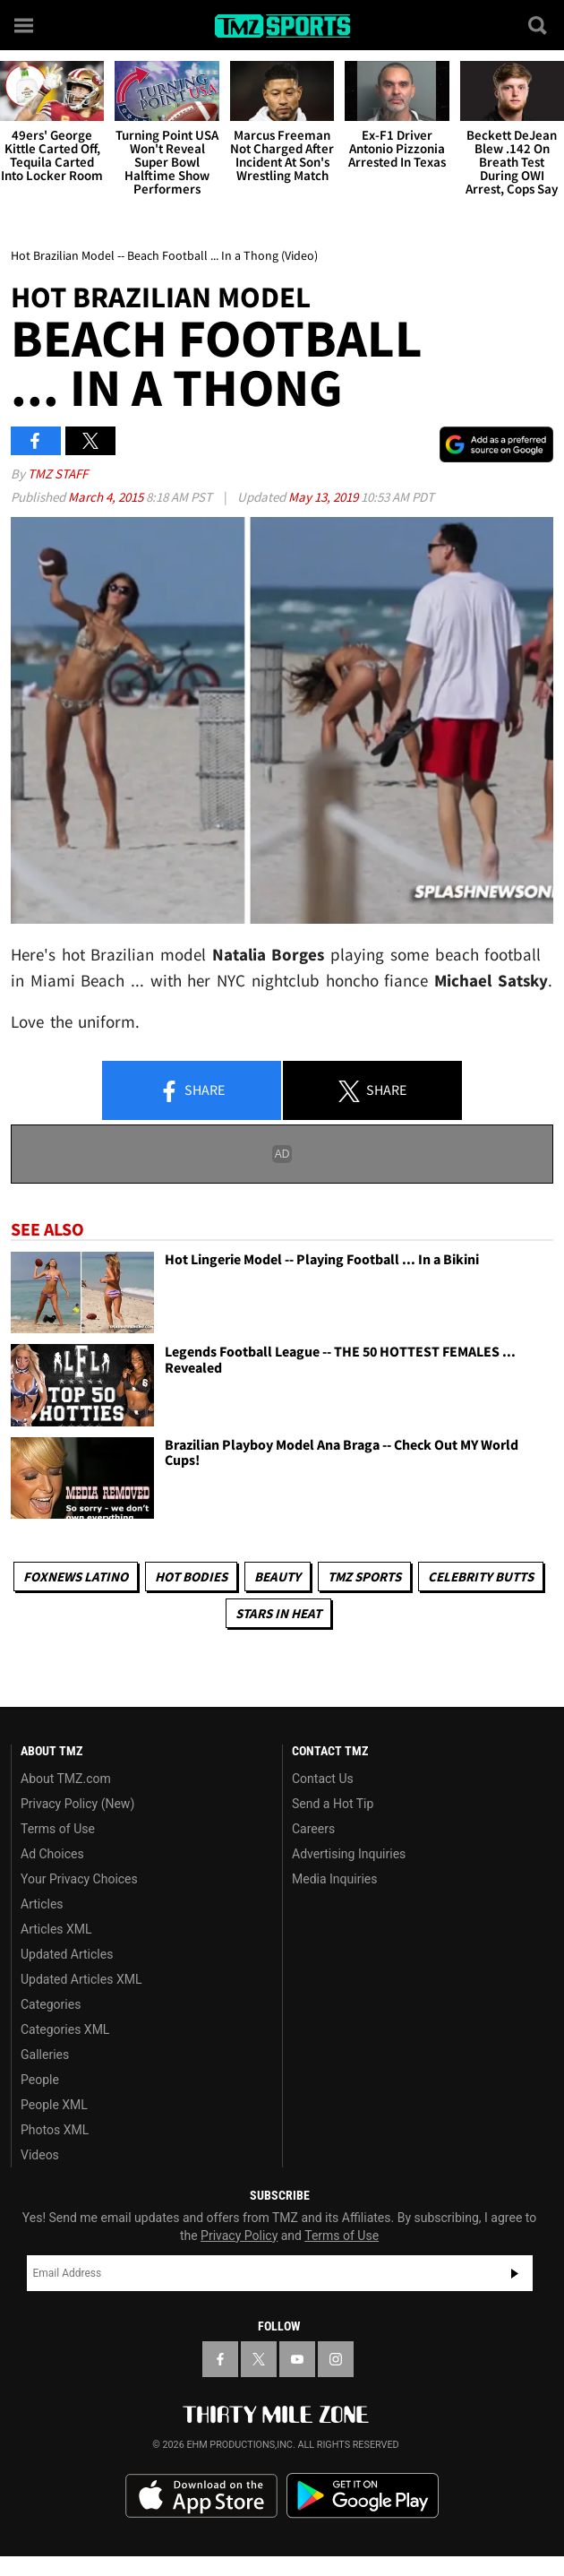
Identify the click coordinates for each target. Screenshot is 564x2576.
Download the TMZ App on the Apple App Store (201, 2496)
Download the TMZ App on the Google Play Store (362, 2496)
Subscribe (515, 2273)
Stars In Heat (278, 1613)
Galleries (45, 2054)
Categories (51, 2004)
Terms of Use (58, 1829)
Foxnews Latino (75, 1576)
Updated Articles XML (81, 1979)
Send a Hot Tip (332, 1803)
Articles (42, 1904)
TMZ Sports (364, 1576)
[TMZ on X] (259, 2359)
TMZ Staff (58, 473)
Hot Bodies (191, 1576)
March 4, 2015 (107, 496)
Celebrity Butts (481, 1576)
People (40, 2079)
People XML (54, 2105)
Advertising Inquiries (349, 1854)
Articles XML (56, 1929)
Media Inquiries (334, 1879)
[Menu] (25, 25)
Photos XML (55, 2130)
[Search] (539, 25)
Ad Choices (52, 1854)
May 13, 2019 (324, 496)
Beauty (277, 1576)
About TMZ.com (66, 1778)
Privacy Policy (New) (77, 1803)
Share (191, 1091)
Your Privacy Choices (79, 1879)
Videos (40, 2155)
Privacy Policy (239, 2235)
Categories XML (65, 2029)
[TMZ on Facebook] (220, 2359)
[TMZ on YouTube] (297, 2359)
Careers (313, 1829)
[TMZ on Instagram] (336, 2359)
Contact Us (323, 1778)
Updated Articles (67, 1954)
